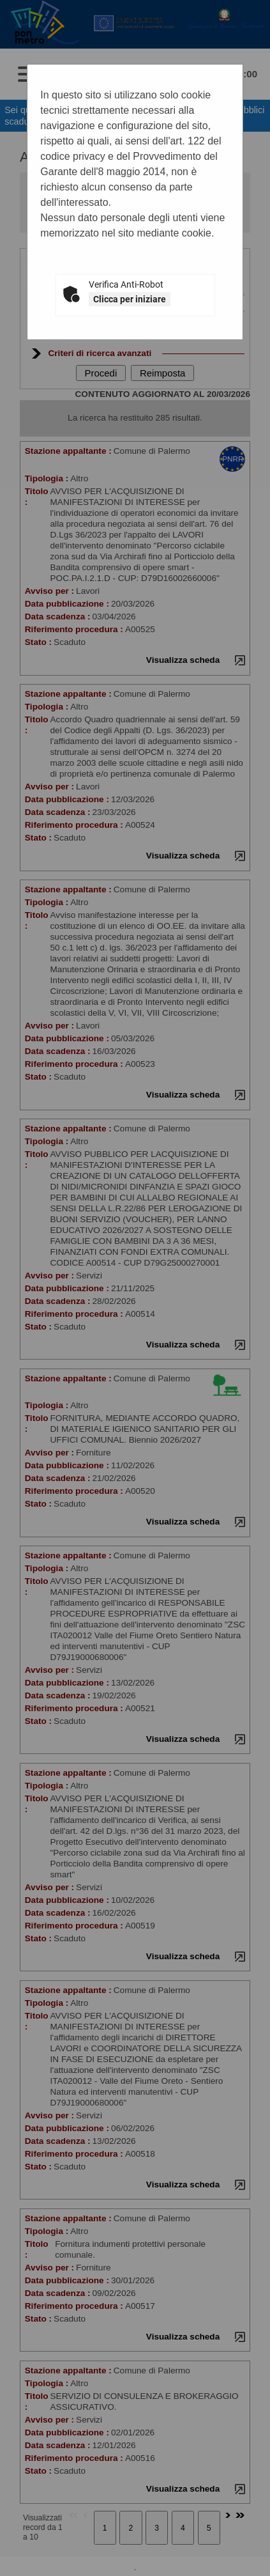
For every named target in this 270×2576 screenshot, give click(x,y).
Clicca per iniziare (129, 299)
